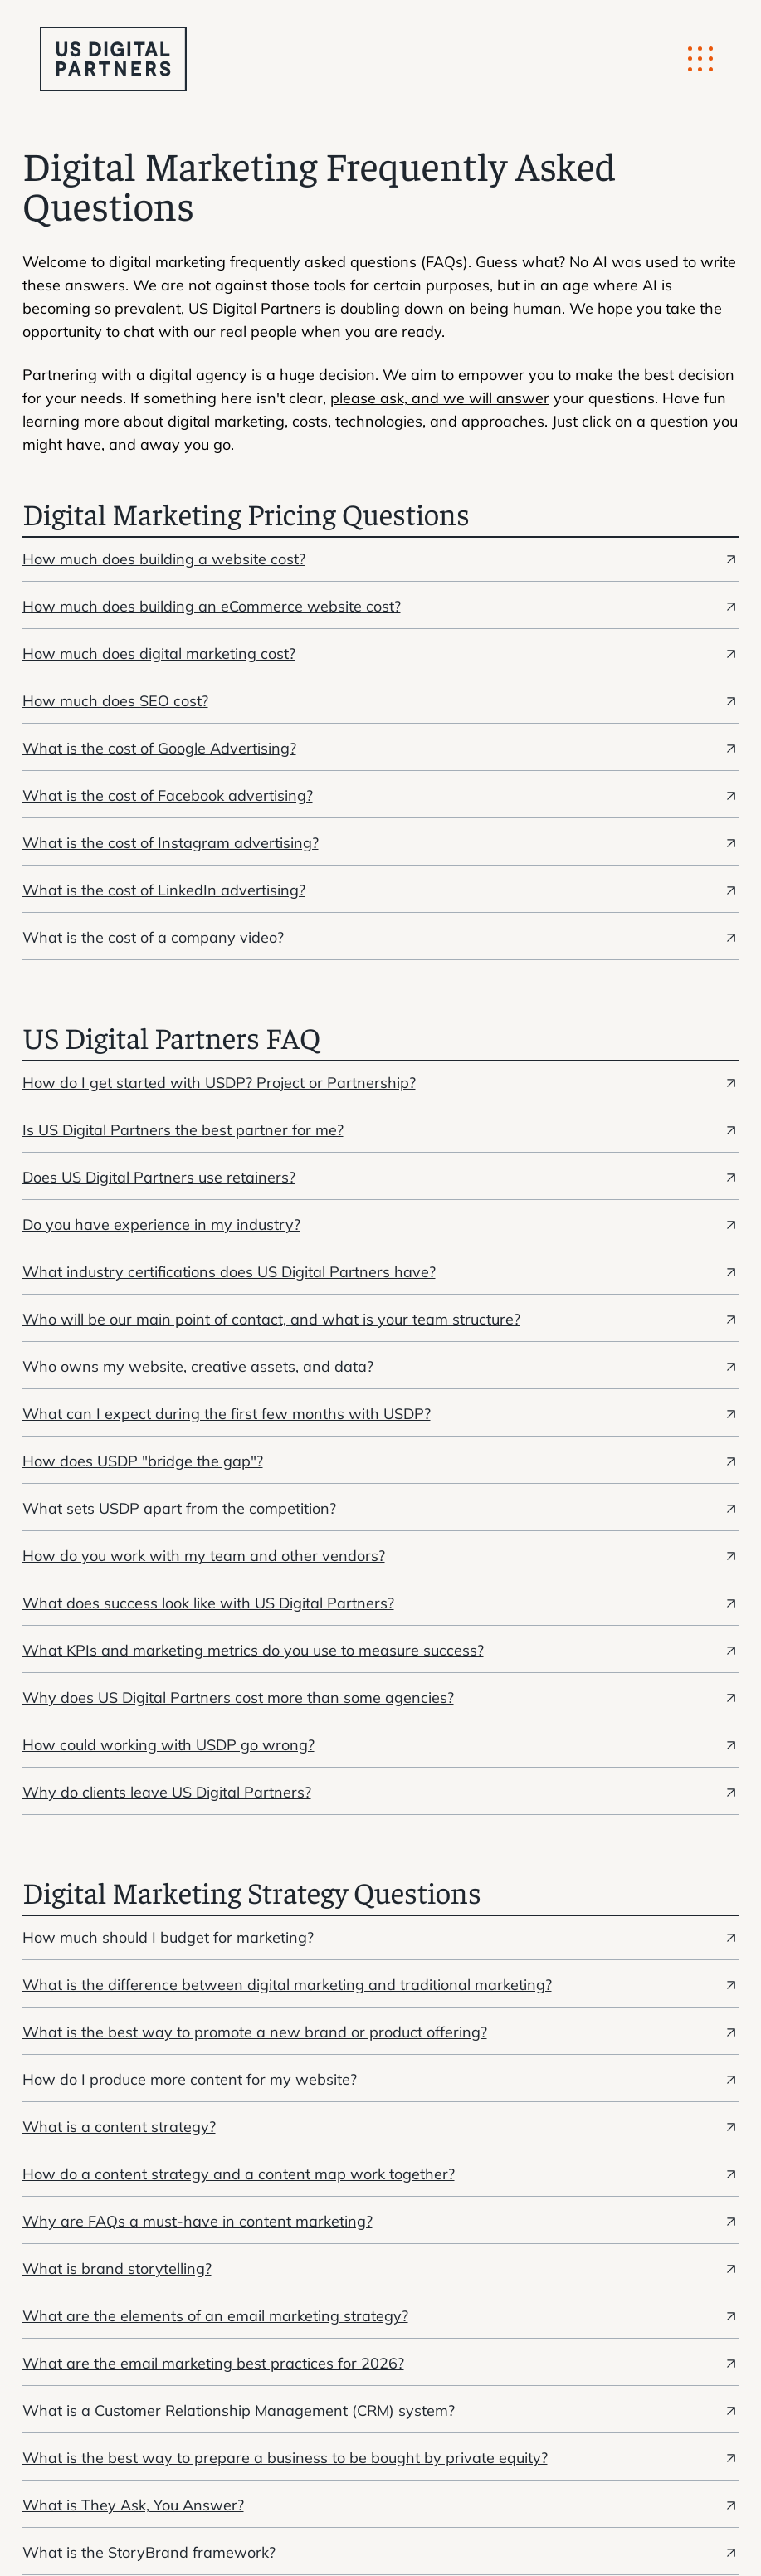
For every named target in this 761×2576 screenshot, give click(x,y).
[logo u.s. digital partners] (113, 59)
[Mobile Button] (700, 58)
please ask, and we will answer (439, 397)
